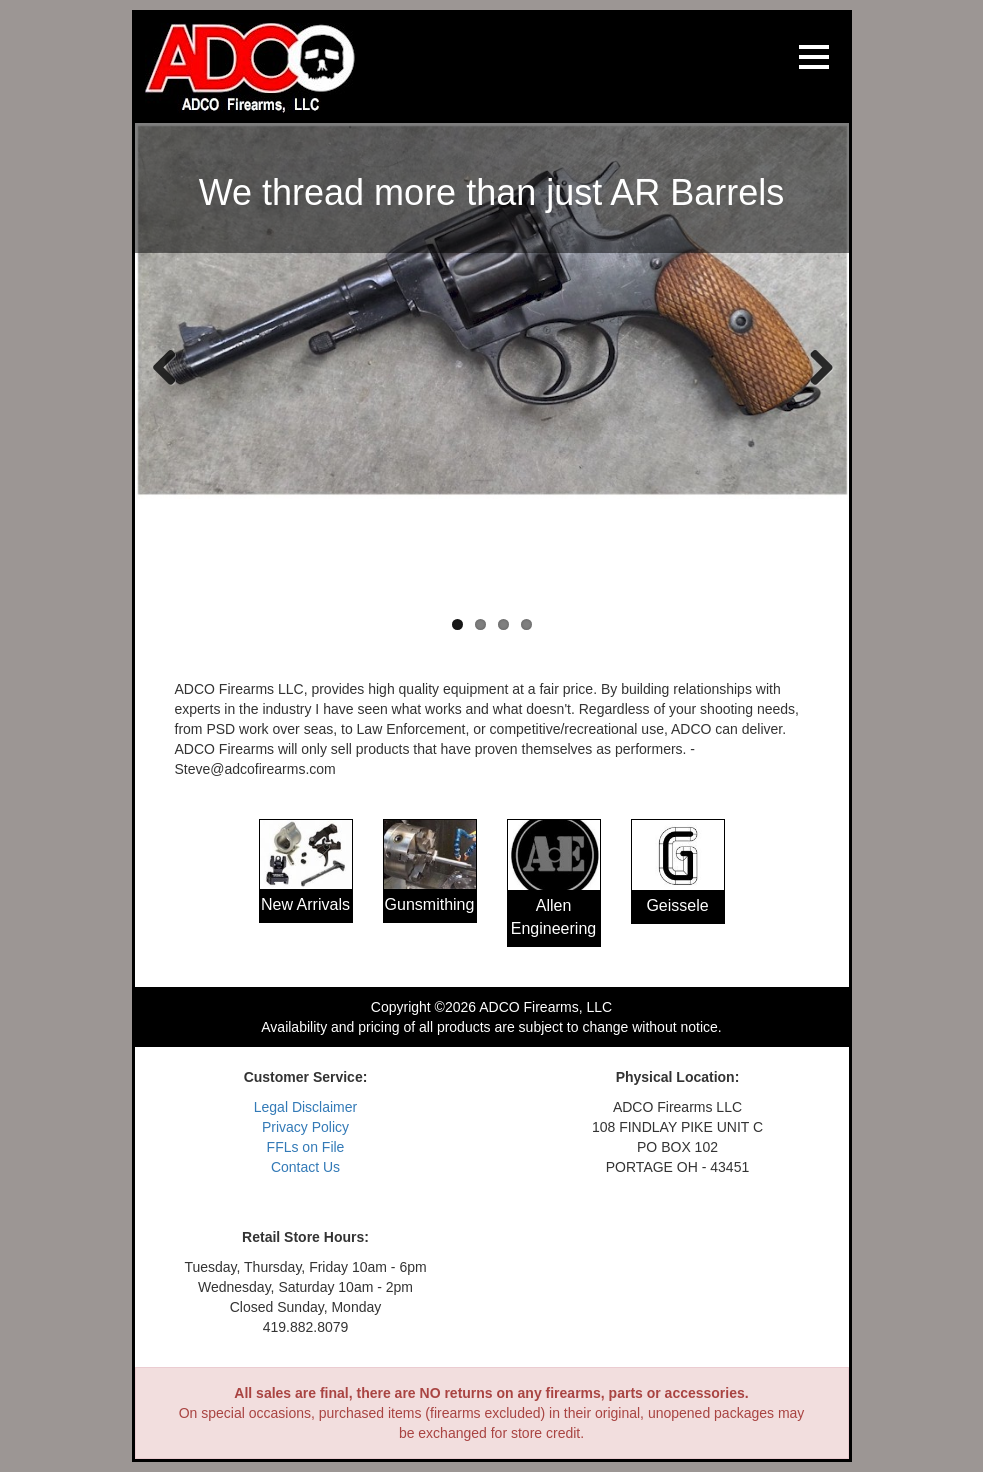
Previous (165, 366)
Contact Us (305, 1167)
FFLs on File (306, 1147)
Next (814, 366)
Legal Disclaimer (305, 1107)
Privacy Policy (305, 1127)
